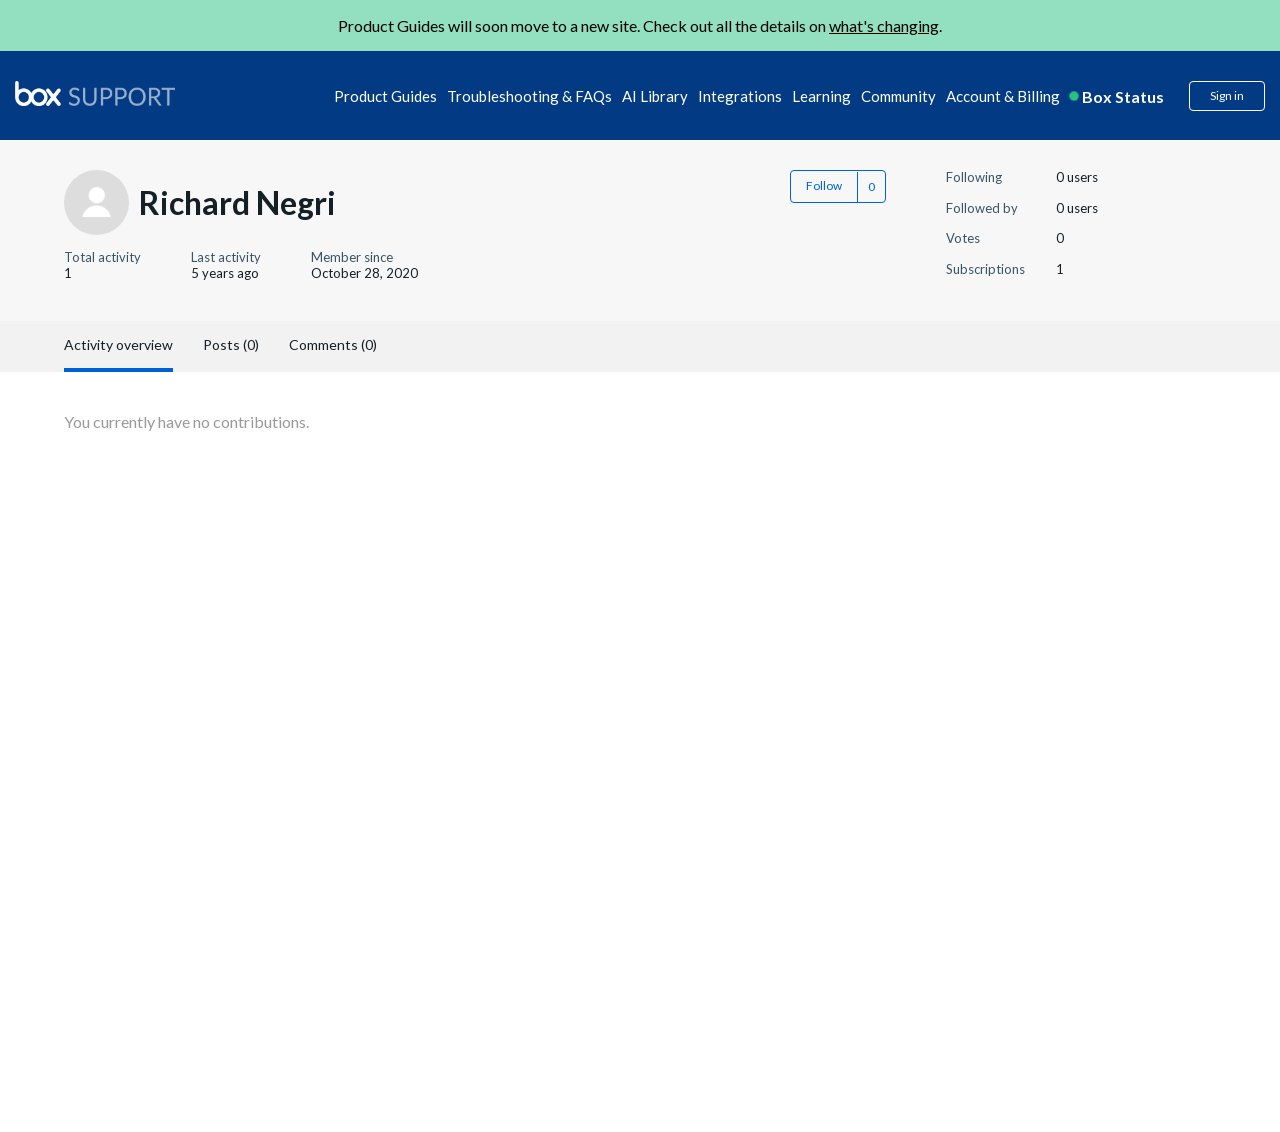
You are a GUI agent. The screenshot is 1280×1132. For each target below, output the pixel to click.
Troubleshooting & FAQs (529, 96)
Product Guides (385, 96)
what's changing (884, 25)
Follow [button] (824, 185)
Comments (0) (333, 344)
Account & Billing (1003, 96)
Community (898, 96)
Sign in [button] (1227, 95)
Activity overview (118, 344)
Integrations (740, 96)
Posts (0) (231, 344)
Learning (821, 96)
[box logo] (95, 93)
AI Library (655, 96)
